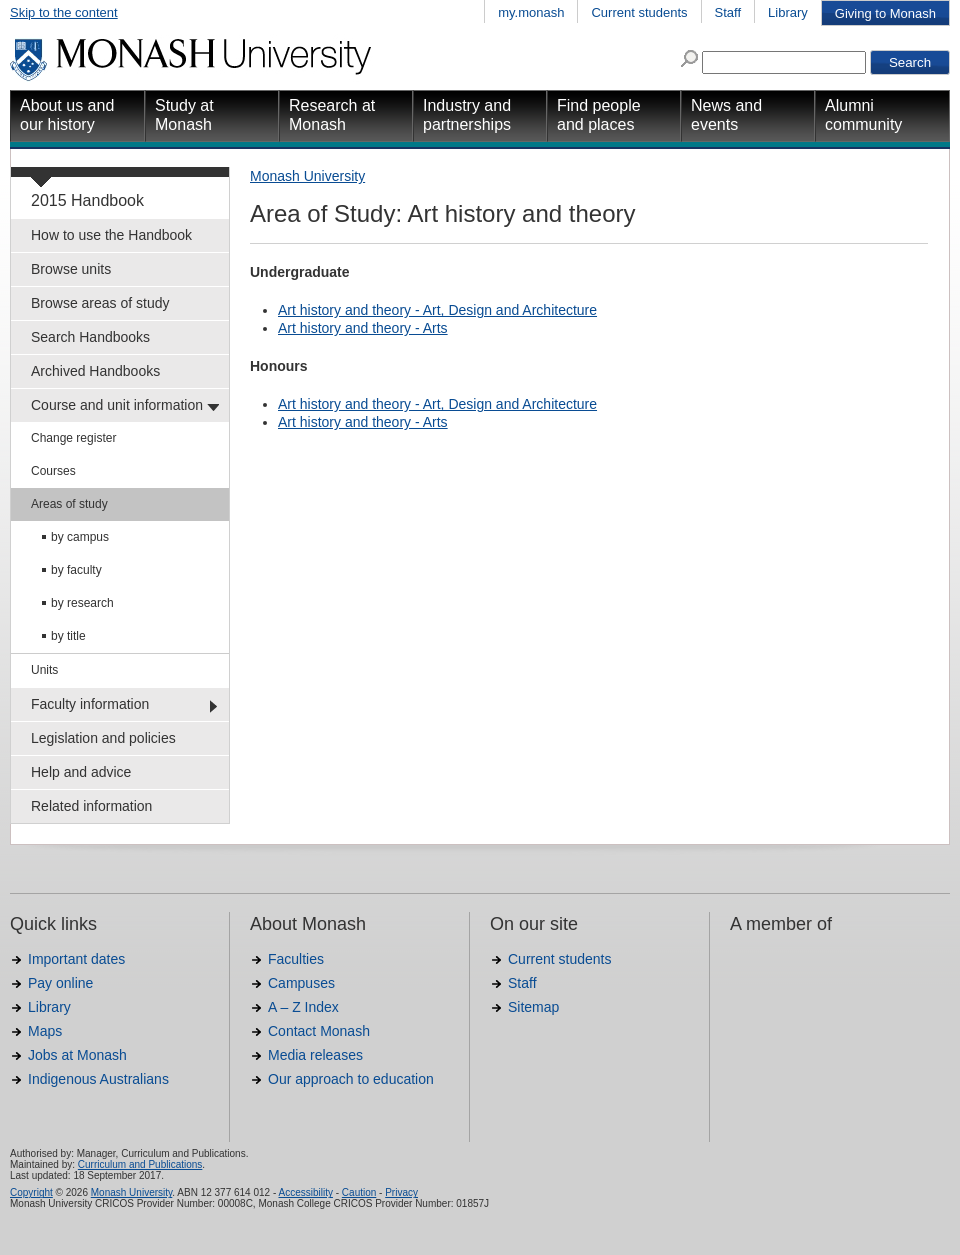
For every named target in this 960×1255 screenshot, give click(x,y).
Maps (45, 1031)
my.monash (531, 12)
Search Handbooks (90, 337)
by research (82, 603)
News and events (726, 115)
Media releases (315, 1055)
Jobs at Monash (77, 1055)
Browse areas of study (100, 303)
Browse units (71, 269)
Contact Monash (319, 1031)
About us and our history (67, 115)
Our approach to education (351, 1079)
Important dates (76, 959)
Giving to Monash (885, 13)
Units (44, 670)
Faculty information (90, 704)
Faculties (296, 959)
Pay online (60, 983)
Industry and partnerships (467, 115)
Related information (91, 806)
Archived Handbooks (95, 371)
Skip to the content (64, 12)
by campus (80, 537)
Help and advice (81, 772)
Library (788, 12)
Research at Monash (332, 115)
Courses (53, 471)
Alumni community (863, 115)
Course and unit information (117, 405)
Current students (639, 12)
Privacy (401, 1192)
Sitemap (533, 1007)
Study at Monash (184, 115)
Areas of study (69, 504)
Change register (73, 438)
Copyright (31, 1192)
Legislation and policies (103, 738)
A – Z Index (303, 1007)
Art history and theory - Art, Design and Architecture (437, 310)
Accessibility (305, 1192)
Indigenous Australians (98, 1079)
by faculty (76, 570)
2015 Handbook (87, 200)
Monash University (307, 176)
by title (68, 636)
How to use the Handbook (111, 235)
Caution (359, 1192)
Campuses (301, 983)
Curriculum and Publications (140, 1164)
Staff (728, 12)
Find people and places (599, 115)
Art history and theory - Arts (363, 328)
